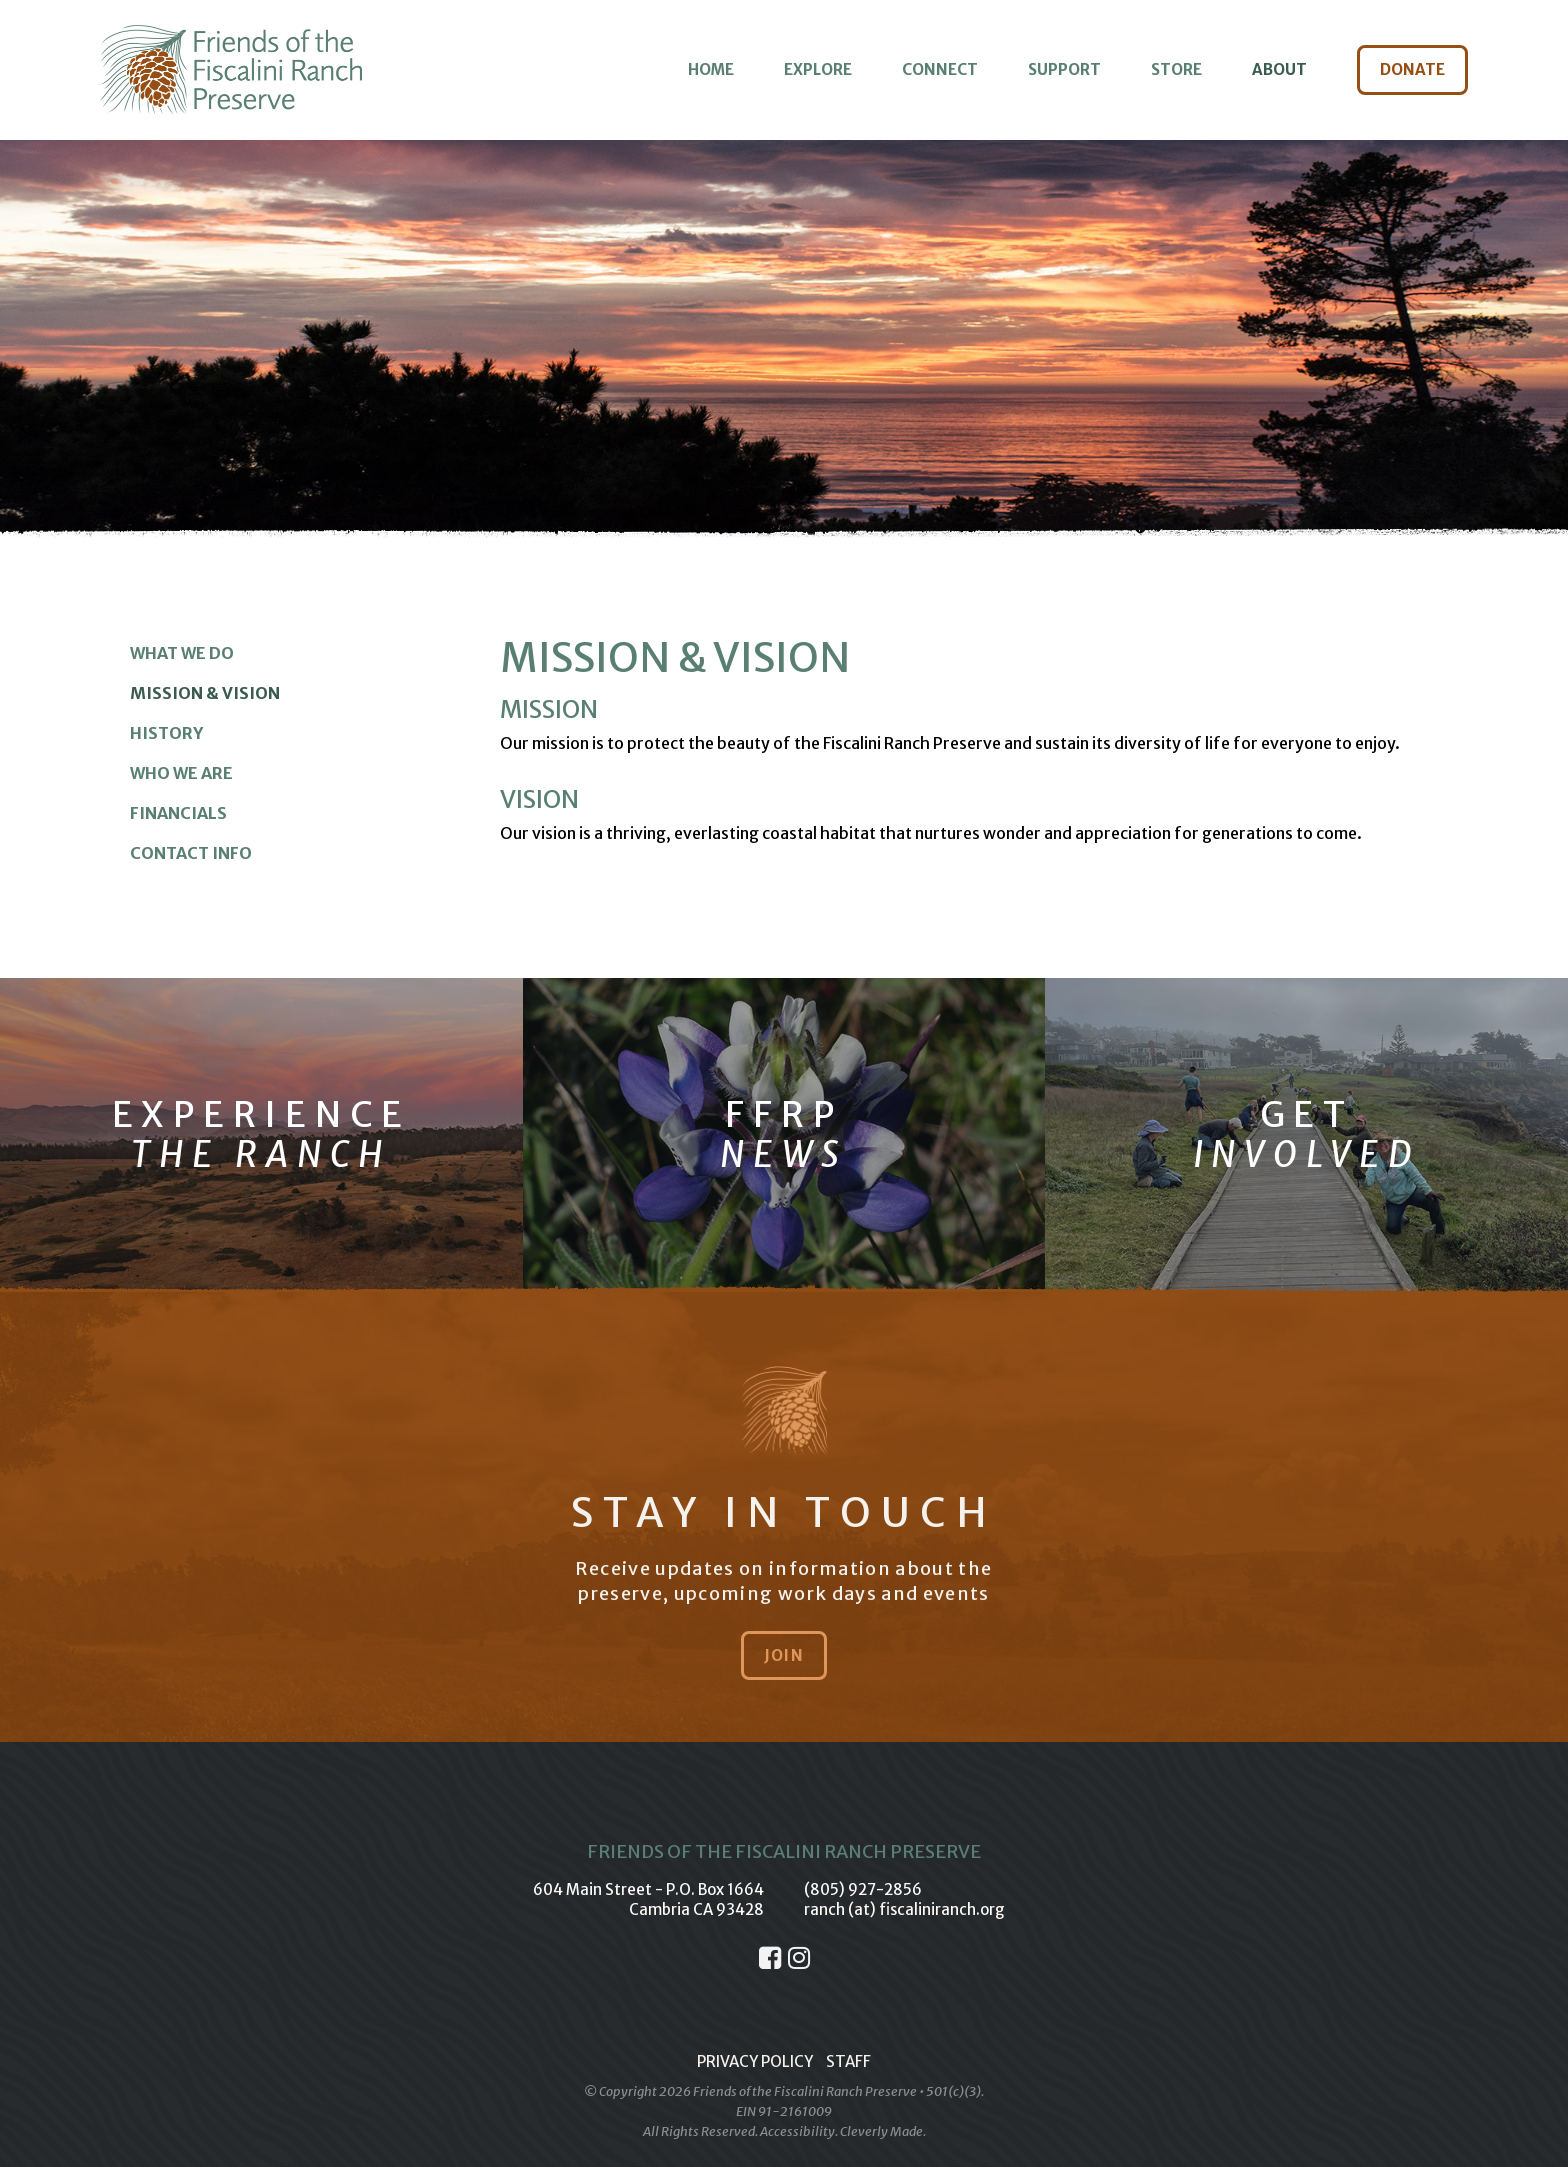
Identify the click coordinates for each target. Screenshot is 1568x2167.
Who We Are (181, 773)
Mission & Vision (205, 693)
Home (711, 69)
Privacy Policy (755, 2061)
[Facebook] (770, 1958)
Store (1176, 69)
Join (784, 1655)
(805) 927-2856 (863, 1889)
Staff (848, 2061)
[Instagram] (799, 1958)
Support (1064, 69)
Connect (940, 69)
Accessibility (797, 2131)
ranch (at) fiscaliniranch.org (904, 1909)
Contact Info (191, 853)
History (166, 733)
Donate (1412, 69)
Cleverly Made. (883, 2131)
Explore (818, 69)
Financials (178, 813)
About (1279, 69)
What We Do (182, 653)
